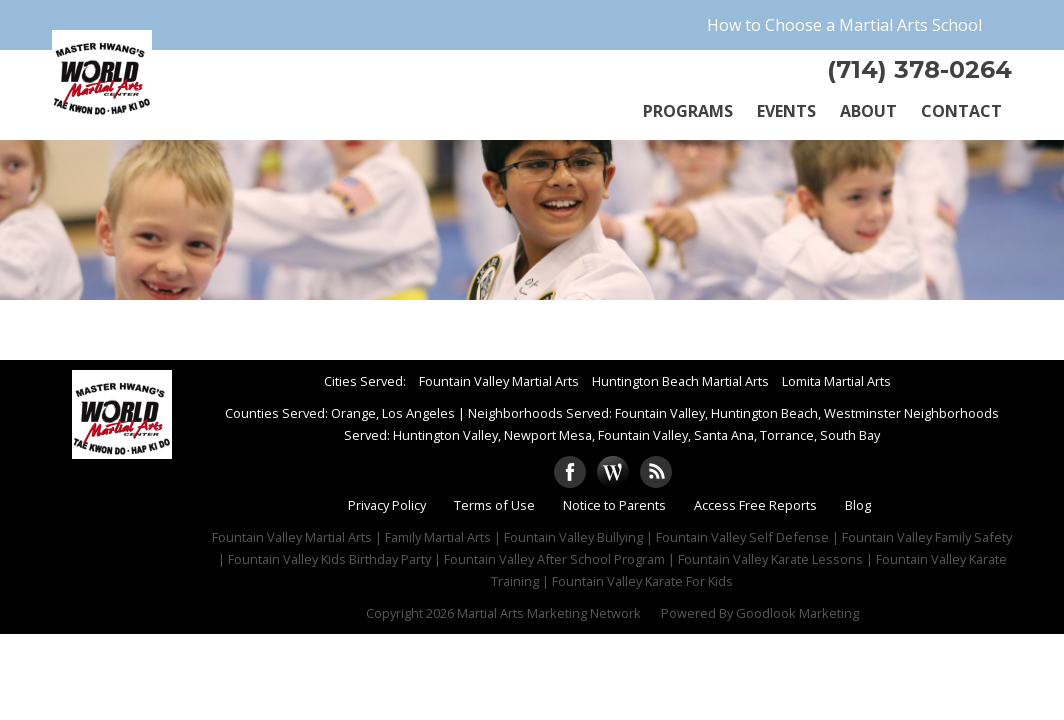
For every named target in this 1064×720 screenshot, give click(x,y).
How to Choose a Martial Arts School (844, 25)
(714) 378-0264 (919, 69)
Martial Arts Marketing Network (549, 613)
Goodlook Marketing (797, 613)
